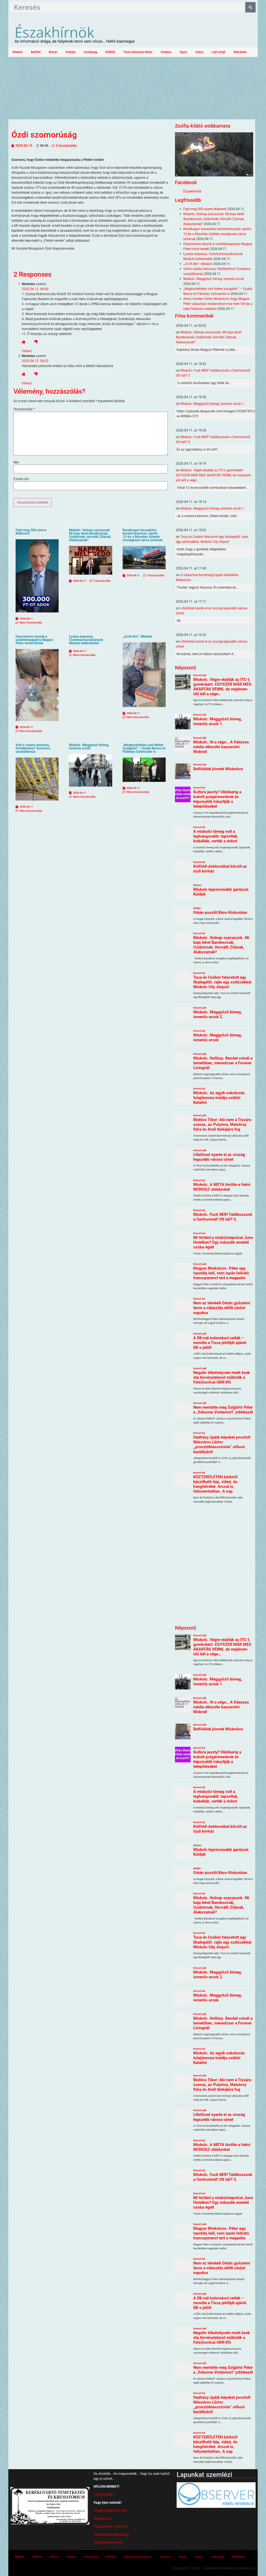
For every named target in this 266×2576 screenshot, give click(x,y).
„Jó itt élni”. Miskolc (137, 636)
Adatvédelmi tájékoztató (111, 2535)
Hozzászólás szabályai (110, 2526)
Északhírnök (54, 32)
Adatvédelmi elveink (108, 2542)
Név (16, 462)
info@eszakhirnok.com (110, 2510)
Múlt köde (240, 52)
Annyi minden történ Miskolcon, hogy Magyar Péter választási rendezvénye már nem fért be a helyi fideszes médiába (217, 304)
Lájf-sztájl (218, 52)
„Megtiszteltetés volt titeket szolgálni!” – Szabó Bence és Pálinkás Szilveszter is (144, 748)
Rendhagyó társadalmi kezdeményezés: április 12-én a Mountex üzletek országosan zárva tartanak (143, 535)
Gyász (199, 52)
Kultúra (70, 52)
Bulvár (53, 52)
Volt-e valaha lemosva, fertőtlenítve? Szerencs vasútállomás (33, 748)
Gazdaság (90, 52)
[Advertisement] (133, 88)
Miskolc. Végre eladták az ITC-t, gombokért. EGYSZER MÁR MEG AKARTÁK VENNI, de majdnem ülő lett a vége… (213, 475)
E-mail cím (21, 479)
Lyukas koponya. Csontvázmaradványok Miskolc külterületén (86, 639)
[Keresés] (250, 7)
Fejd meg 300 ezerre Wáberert (31, 531)
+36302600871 (105, 2495)
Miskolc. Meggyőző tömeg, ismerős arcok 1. (212, 404)
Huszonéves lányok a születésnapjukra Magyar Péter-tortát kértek (34, 639)
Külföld (110, 52)
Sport (183, 52)
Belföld (36, 52)
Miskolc (17, 52)
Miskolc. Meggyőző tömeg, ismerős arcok (89, 746)
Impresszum (103, 2519)
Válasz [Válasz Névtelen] (27, 351)
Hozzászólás (24, 409)
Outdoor (166, 52)
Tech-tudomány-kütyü (137, 52)
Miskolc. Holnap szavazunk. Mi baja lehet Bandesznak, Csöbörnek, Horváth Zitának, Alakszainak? (90, 535)
